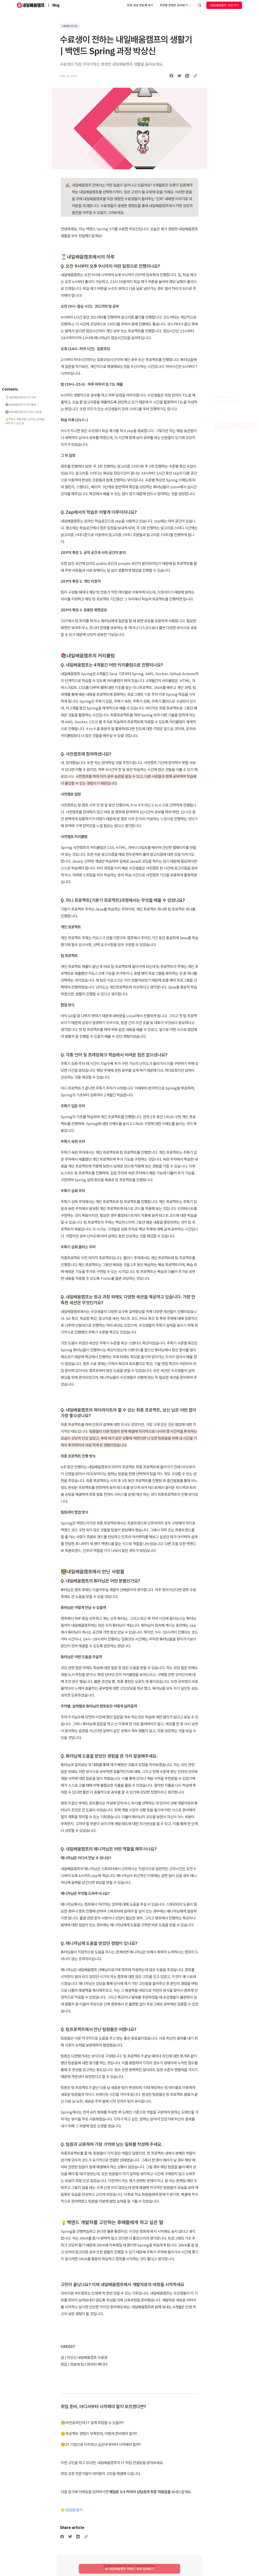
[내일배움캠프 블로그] (31, 5)
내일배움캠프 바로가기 (224, 5)
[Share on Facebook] (171, 76)
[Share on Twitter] (179, 76)
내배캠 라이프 (69, 26)
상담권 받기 (74, 2510)
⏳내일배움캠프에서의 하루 (20, 397)
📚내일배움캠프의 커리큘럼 (20, 404)
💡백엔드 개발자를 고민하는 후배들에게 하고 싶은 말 (25, 421)
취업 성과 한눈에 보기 (140, 5)
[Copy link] (195, 76)
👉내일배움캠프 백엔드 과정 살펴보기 (129, 2569)
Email (217, 408)
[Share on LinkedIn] (187, 76)
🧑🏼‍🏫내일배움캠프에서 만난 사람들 (23, 412)
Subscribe (235, 425)
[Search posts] (200, 5)
